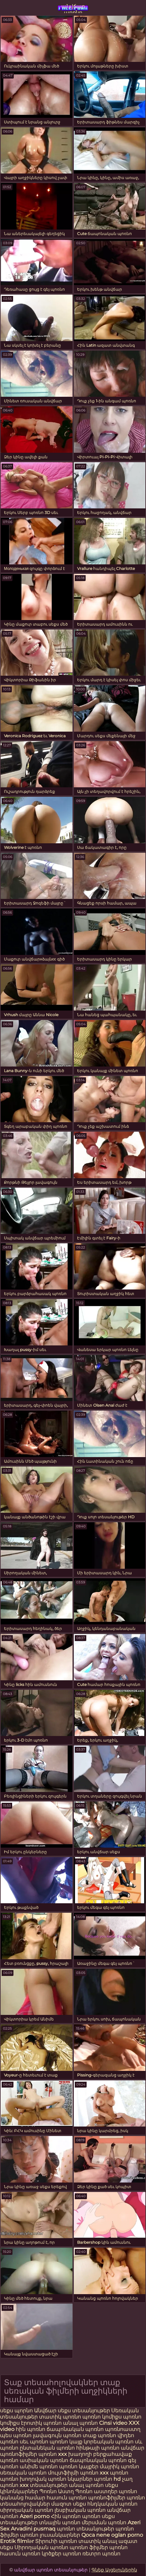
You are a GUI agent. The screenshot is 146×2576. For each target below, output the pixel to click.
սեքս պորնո (17, 2410)
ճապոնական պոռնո (75, 2429)
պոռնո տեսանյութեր (85, 2529)
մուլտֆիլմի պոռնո (73, 2473)
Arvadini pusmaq (34, 2529)
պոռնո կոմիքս (102, 2417)
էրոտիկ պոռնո (42, 2423)
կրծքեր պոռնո (62, 2553)
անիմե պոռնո (39, 2466)
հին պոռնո (30, 2429)
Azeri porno (35, 2516)
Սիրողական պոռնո (41, 2547)
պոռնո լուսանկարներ (50, 2535)
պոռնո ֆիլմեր (89, 2547)
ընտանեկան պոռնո (47, 2448)
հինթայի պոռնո (97, 2448)
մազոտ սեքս (68, 2504)
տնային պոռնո (59, 2522)
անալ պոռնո (81, 2423)
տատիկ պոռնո (60, 2417)
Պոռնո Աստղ (56, 2491)
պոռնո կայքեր (78, 2466)
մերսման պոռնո (104, 2522)
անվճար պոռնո (73, 8)
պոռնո (91, 2516)
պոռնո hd (107, 2479)
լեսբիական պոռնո (80, 2510)
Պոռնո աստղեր (96, 2491)
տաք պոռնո (99, 2435)
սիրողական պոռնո (26, 2510)
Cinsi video (114, 2423)
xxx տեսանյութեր (44, 2485)
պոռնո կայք (66, 2442)
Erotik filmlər (17, 2541)
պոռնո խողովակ (23, 2479)
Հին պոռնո (66, 2516)
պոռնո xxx (52, 2454)
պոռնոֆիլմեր (106, 2497)
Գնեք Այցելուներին (114, 2570)
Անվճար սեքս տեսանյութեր (72, 2410)
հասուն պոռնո (67, 2497)
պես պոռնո (15, 2435)
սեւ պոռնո (34, 2442)
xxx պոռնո (114, 2473)
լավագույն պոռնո (57, 2435)
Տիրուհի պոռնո (56, 2541)
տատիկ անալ (97, 2541)
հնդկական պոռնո (112, 2504)
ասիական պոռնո (44, 2460)
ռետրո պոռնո (101, 2553)
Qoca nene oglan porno (112, 2535)
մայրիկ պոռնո (119, 2466)
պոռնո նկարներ (70, 2479)
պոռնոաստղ (122, 2429)
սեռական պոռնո (23, 2473)
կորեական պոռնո (109, 2442)
